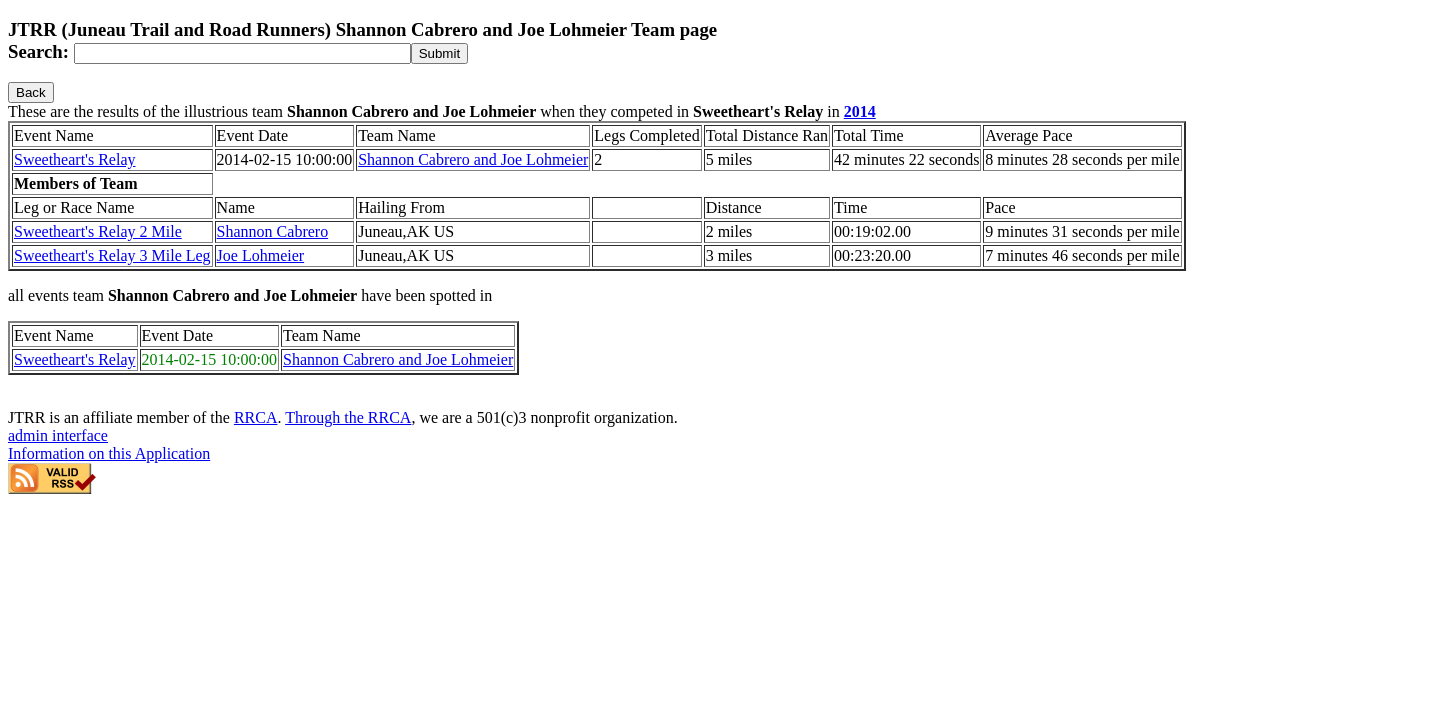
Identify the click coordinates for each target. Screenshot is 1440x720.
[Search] (242, 53)
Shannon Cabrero (273, 231)
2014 (860, 111)
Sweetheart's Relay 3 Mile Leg (112, 255)
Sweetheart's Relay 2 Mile (98, 231)
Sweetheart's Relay (75, 159)
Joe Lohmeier (261, 255)
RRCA (256, 417)
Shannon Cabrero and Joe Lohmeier (473, 159)
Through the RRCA (348, 417)
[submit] (439, 53)
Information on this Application (109, 453)
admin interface (58, 435)
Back (31, 92)
